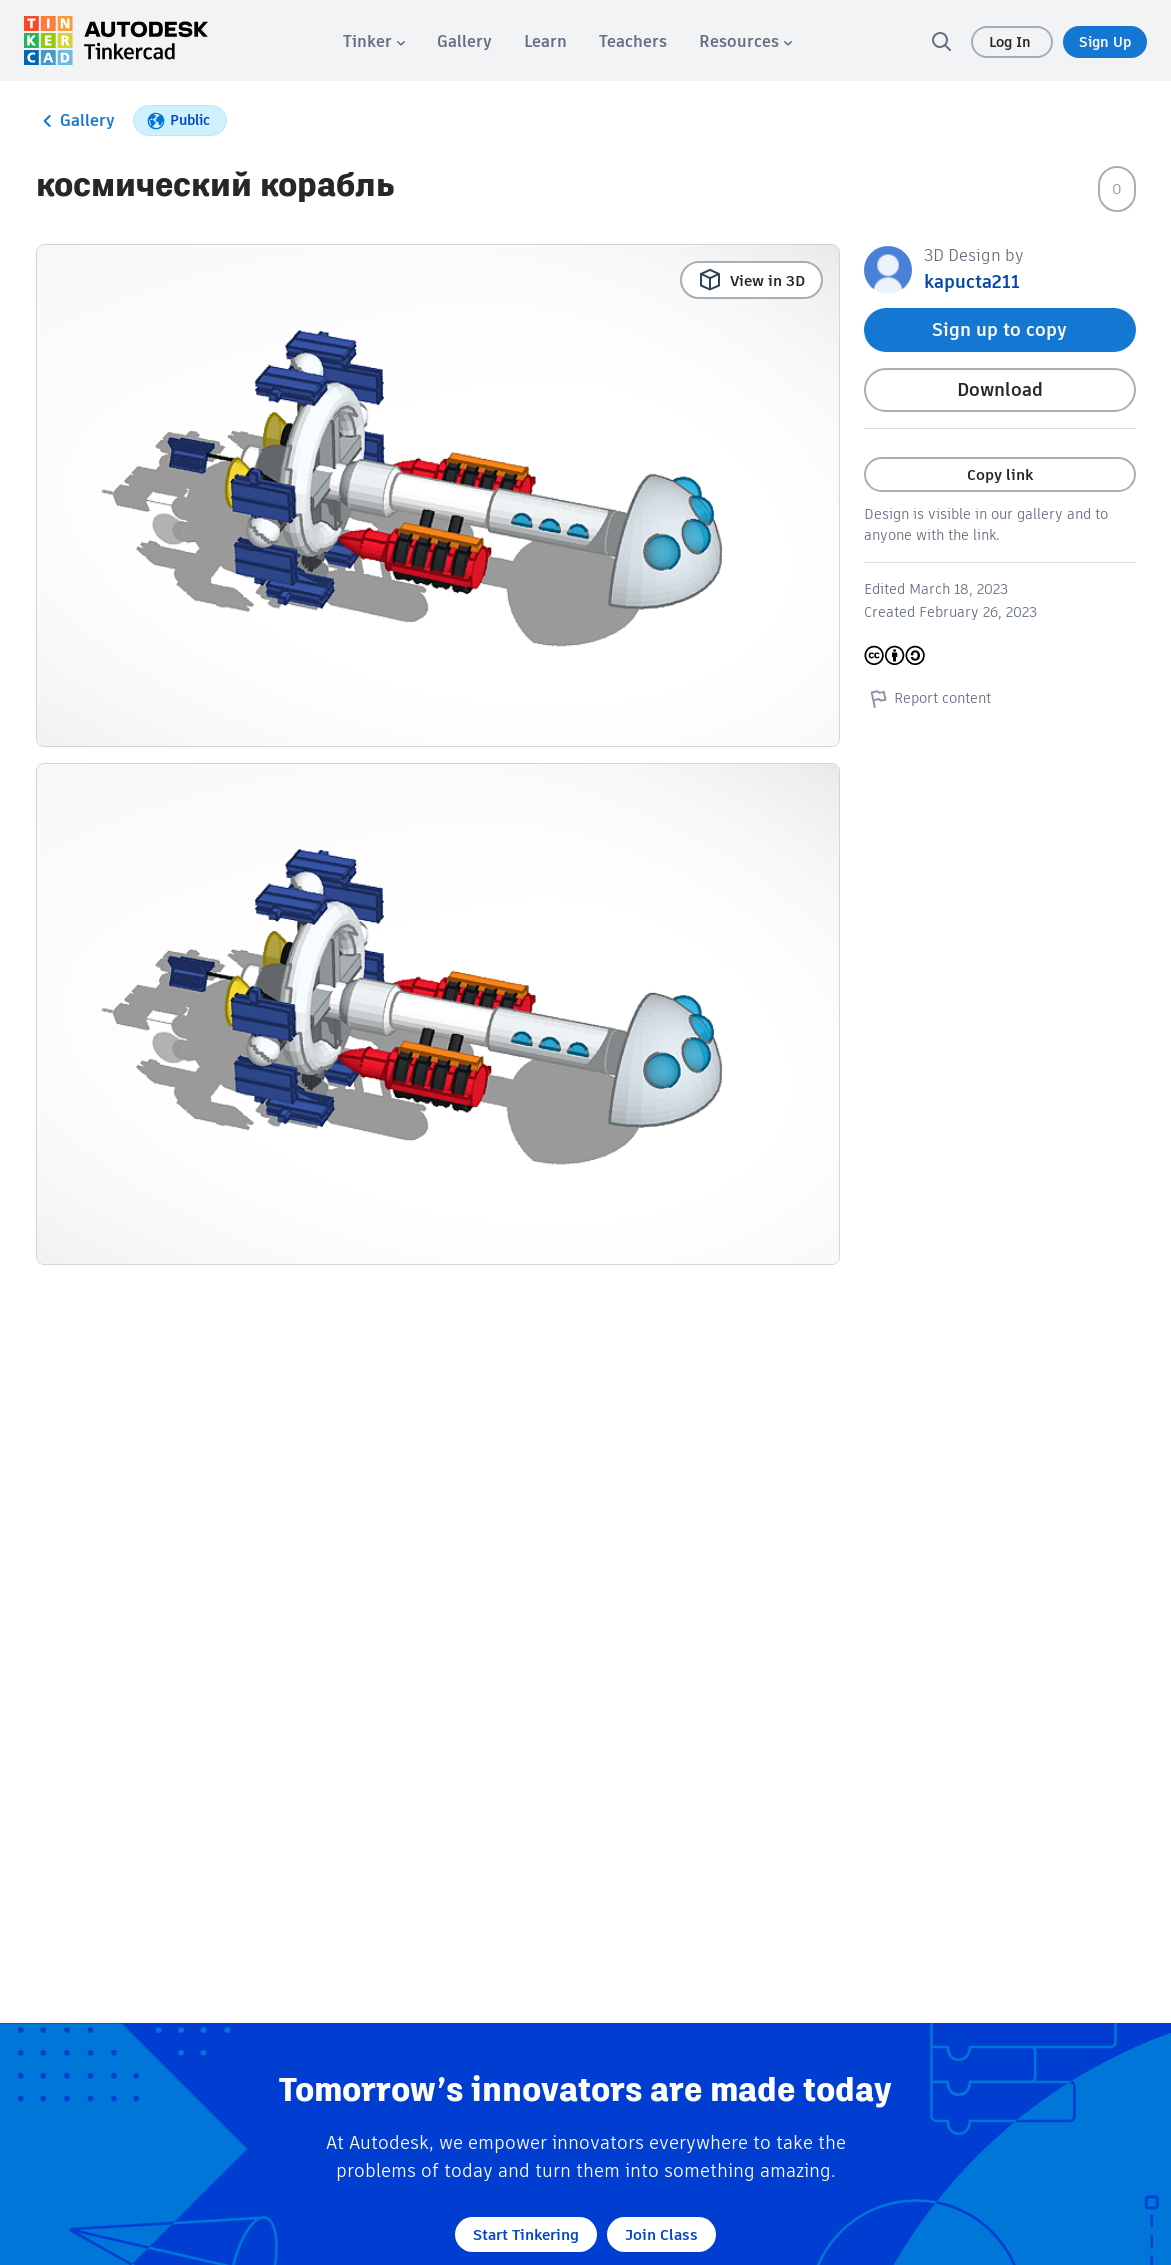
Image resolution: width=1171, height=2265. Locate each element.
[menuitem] (374, 41)
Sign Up (1105, 42)
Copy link (1000, 474)
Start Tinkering (526, 2234)
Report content (927, 698)
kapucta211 (972, 281)
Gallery (75, 121)
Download (1000, 389)
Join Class (661, 2234)
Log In (1012, 42)
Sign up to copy (999, 329)
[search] (941, 41)
